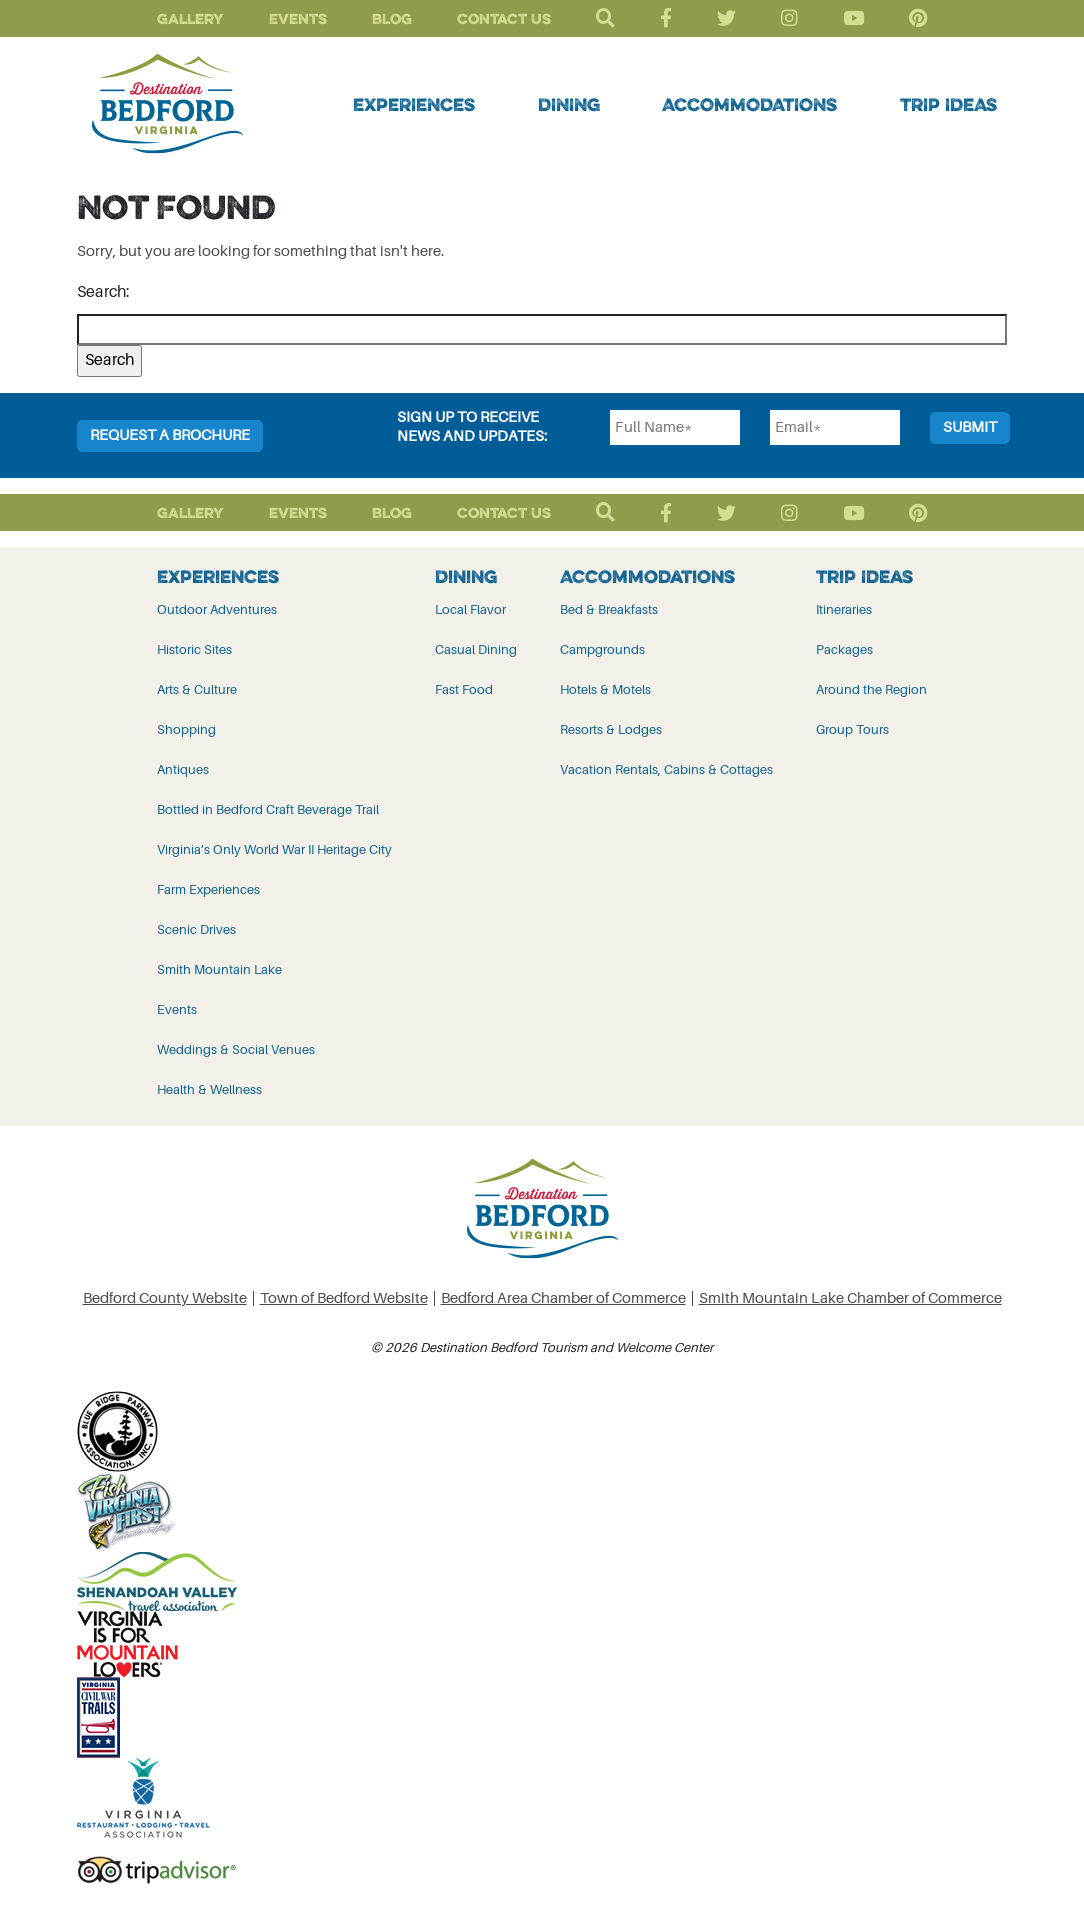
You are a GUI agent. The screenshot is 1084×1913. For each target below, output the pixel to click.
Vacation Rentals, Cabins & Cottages (666, 769)
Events (298, 18)
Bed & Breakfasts (609, 609)
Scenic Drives (196, 929)
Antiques (183, 769)
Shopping (186, 729)
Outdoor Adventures (217, 609)
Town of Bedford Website (344, 1298)
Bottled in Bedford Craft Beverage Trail (268, 809)
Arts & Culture (197, 689)
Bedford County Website (165, 1298)
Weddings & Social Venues (236, 1049)
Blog (392, 18)
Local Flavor (470, 609)
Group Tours (852, 729)
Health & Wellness (209, 1089)
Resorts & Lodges (611, 729)
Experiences (414, 104)
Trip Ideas (948, 104)
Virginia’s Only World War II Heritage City (274, 849)
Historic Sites (194, 649)
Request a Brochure (170, 435)
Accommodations (749, 104)
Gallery (190, 18)
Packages (844, 649)
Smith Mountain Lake (219, 969)
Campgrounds (602, 649)
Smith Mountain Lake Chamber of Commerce (850, 1298)
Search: (103, 292)
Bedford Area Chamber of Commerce (563, 1298)
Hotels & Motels (605, 689)
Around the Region (871, 689)
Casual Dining (476, 649)
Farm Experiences (208, 889)
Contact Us (504, 18)
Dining (569, 104)
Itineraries (844, 609)
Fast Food (464, 689)
